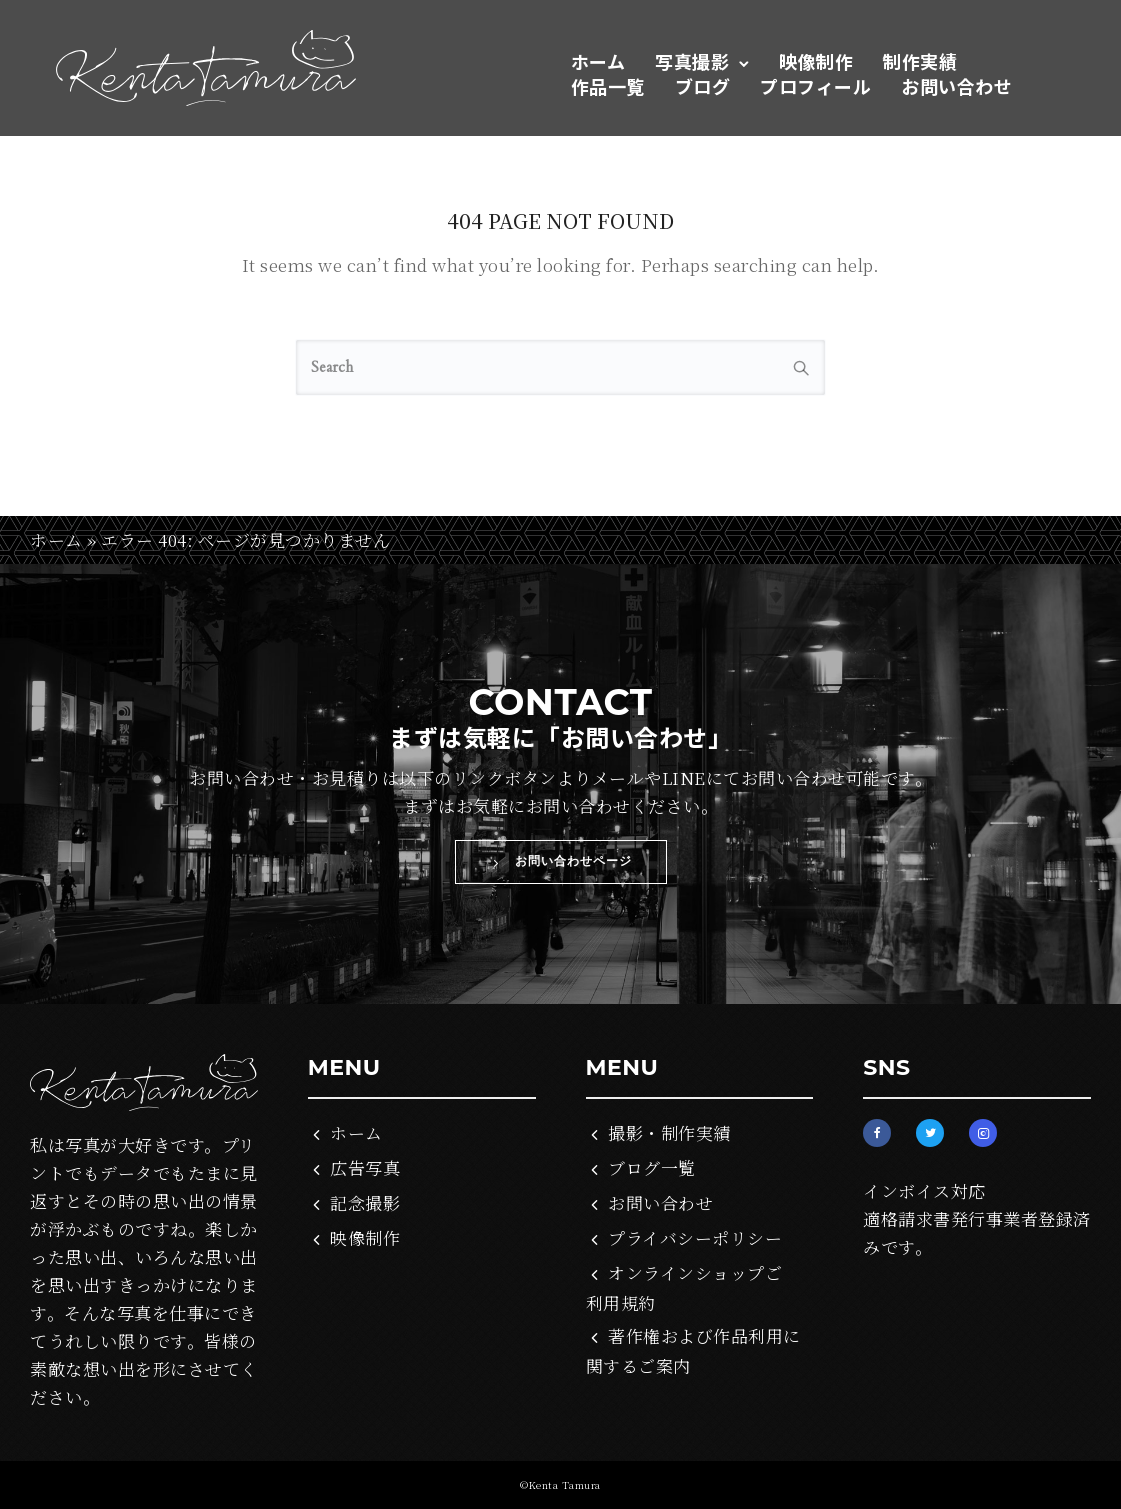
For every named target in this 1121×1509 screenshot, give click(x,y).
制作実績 (920, 61)
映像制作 (816, 61)
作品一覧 (608, 86)
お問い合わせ (956, 86)
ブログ (703, 86)
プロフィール (815, 86)
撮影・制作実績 (669, 1132)
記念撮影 (365, 1202)
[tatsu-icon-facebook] (882, 1133)
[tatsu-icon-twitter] (935, 1133)
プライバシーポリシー (695, 1237)
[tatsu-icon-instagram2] (983, 1133)
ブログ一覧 (652, 1167)
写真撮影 (692, 61)
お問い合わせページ (561, 861)
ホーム (598, 61)
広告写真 (365, 1167)
